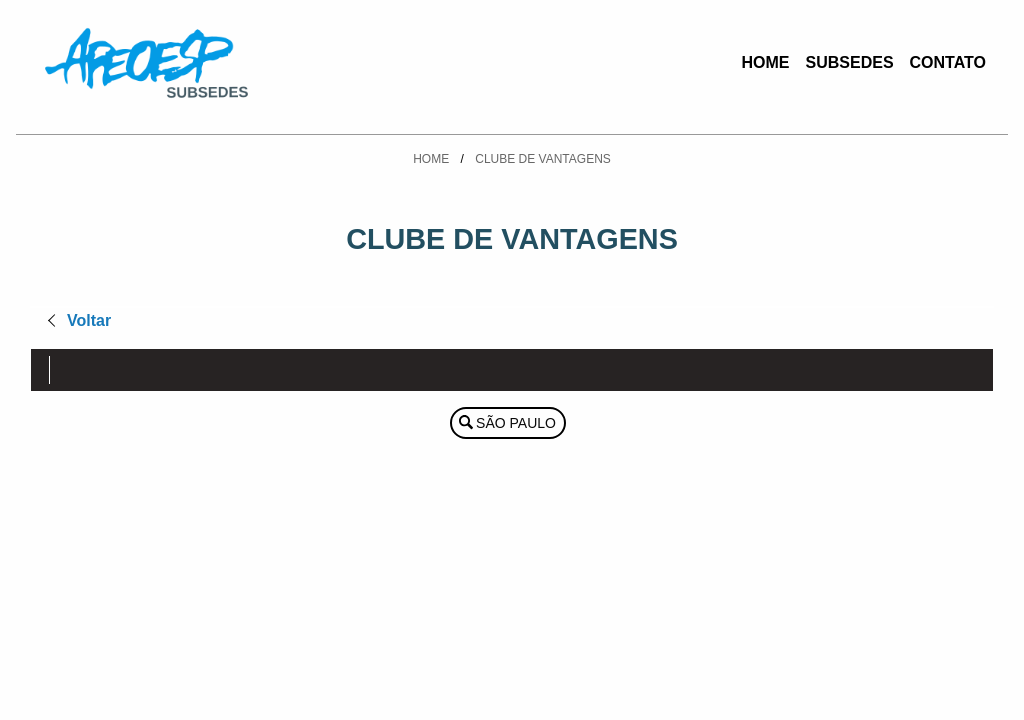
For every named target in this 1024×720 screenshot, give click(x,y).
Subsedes (850, 62)
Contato (948, 62)
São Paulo (516, 423)
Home (766, 62)
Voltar (89, 320)
